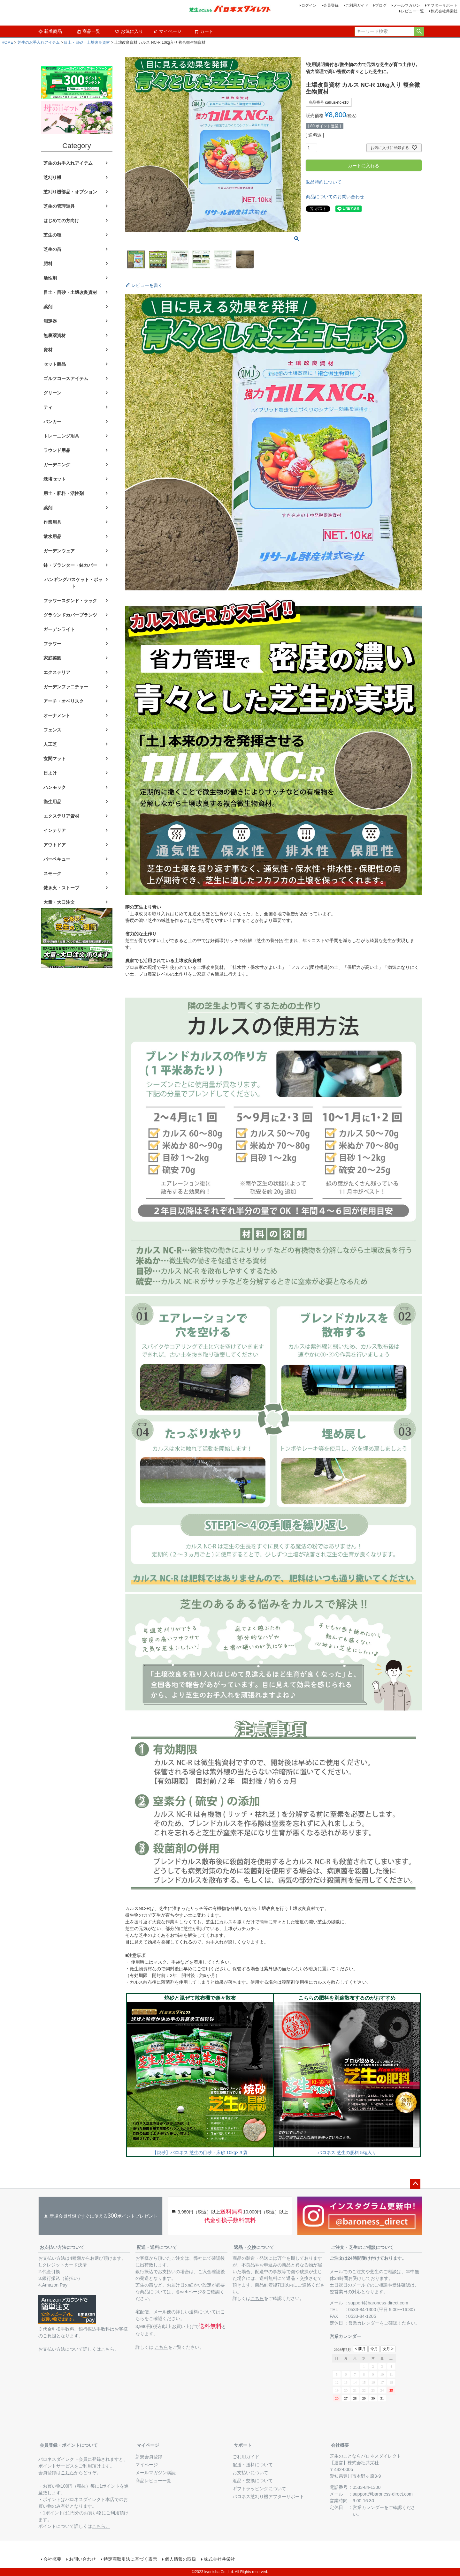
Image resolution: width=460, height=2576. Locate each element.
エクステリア (56, 672)
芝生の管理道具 (59, 206)
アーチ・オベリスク (63, 701)
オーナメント (56, 715)
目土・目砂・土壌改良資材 (87, 42)
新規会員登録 (148, 2456)
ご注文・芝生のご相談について (362, 2247)
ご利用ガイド (356, 5)
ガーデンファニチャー (65, 686)
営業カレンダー (363, 2322)
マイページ (167, 31)
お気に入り (129, 31)
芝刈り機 (52, 177)
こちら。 (110, 2349)
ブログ (381, 5)
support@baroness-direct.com (378, 2302)
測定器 (50, 321)
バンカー (52, 421)
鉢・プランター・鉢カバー (70, 565)
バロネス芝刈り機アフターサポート (268, 2496)
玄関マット (54, 758)
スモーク (52, 873)
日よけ (50, 772)
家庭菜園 (52, 658)
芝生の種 (52, 234)
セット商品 (54, 364)
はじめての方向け (61, 220)
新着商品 (50, 31)
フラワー (52, 643)
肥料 (47, 263)
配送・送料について (157, 2247)
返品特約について (323, 181)
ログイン (309, 5)
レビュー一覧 (412, 11)
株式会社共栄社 (444, 11)
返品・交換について (254, 2247)
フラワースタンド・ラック (70, 600)
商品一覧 (88, 31)
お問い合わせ (82, 2559)
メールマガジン (406, 5)
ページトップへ (415, 2184)
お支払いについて (250, 2472)
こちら (161, 2347)
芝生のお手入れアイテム (39, 42)
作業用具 (52, 522)
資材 (47, 349)
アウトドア (54, 844)
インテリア (54, 830)
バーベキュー (56, 859)
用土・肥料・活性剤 (63, 493)
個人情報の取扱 (180, 2559)
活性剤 (50, 278)
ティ (47, 407)
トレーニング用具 (61, 435)
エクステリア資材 (61, 816)
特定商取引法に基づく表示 (130, 2559)
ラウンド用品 (56, 450)
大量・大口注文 (59, 902)
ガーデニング (56, 464)
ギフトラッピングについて (259, 2488)
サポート (243, 2445)
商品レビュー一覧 (153, 2480)
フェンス (52, 729)
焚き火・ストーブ (61, 887)
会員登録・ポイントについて (69, 2445)
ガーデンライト (59, 629)
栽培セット (54, 479)
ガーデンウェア (59, 550)
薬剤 (47, 306)
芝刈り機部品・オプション (70, 191)
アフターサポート (442, 5)
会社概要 (340, 2445)
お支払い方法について (62, 2247)
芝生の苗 (52, 249)
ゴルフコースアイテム (65, 378)
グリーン (52, 392)
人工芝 (50, 744)
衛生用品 (52, 801)
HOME (7, 42)
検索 (419, 31)
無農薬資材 (54, 335)
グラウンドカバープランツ (70, 615)
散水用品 (52, 536)
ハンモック (54, 787)
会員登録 (331, 5)
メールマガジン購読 (155, 2472)
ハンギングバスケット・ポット (73, 583)
